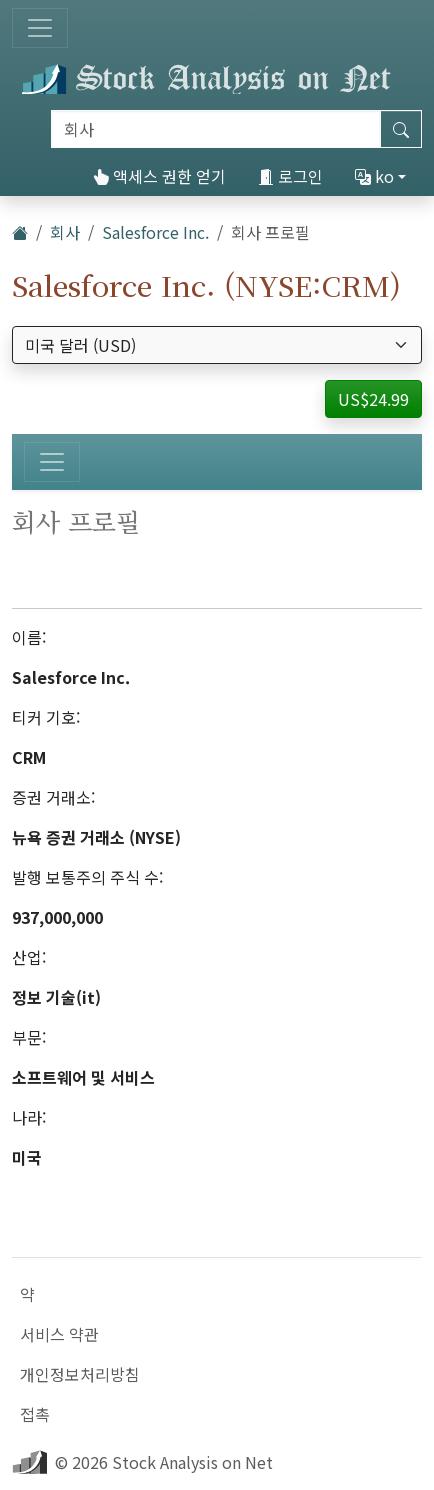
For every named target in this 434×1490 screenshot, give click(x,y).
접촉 (35, 1414)
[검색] (216, 129)
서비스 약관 (59, 1334)
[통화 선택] (217, 345)
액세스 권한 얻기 (159, 176)
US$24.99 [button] (373, 399)
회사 (65, 232)
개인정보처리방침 (80, 1374)
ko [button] (374, 176)
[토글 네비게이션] (40, 28)
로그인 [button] (290, 176)
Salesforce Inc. (155, 232)
